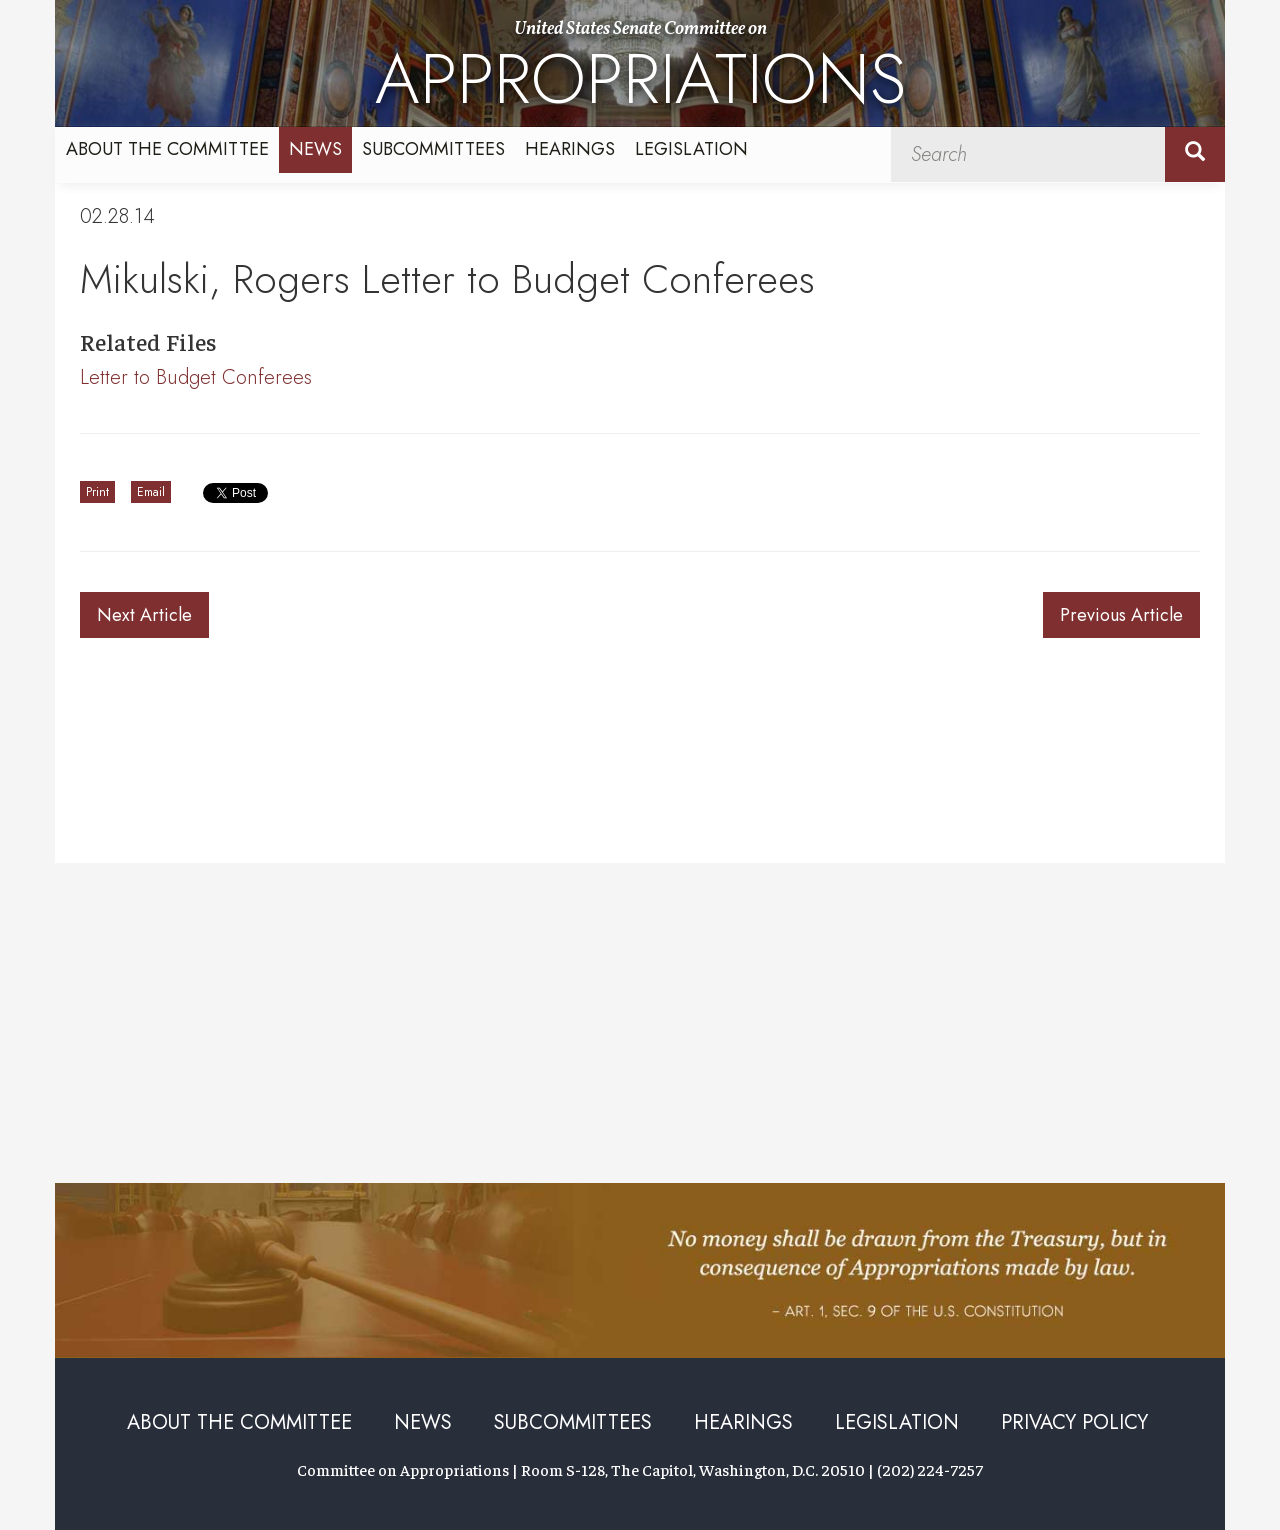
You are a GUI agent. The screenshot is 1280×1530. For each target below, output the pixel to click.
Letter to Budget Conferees (196, 377)
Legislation (691, 149)
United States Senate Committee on (640, 72)
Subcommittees (433, 149)
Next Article (144, 615)
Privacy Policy (1074, 1422)
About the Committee (167, 149)
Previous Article (1121, 615)
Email (151, 492)
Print (97, 492)
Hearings (570, 149)
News (315, 149)
